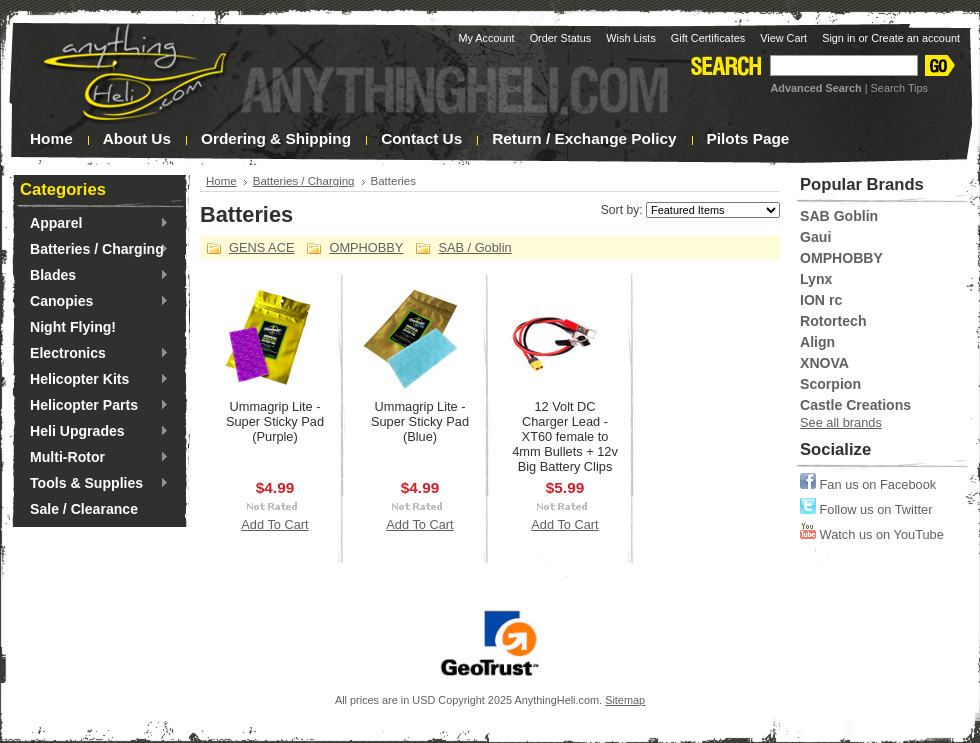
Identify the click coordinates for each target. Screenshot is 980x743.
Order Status (561, 38)
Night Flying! (73, 327)
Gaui (815, 237)
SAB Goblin (839, 216)
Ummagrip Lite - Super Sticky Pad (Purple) (275, 421)
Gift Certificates (708, 38)
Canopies (94, 302)
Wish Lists (631, 38)
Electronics (94, 354)
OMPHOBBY (366, 247)
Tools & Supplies (94, 484)
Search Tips (899, 88)
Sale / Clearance (84, 509)
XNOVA (824, 363)
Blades (94, 276)
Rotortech (833, 321)
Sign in (838, 38)
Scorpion (830, 384)
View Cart (783, 38)
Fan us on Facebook (868, 484)
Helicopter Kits (94, 380)
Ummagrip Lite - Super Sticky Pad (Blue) (420, 421)
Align (817, 342)
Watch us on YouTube (872, 534)
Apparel (94, 224)
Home (221, 181)
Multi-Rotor (94, 458)
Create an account (915, 38)
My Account (486, 38)
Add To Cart (274, 524)
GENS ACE (261, 247)
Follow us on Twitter (866, 509)
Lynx (816, 279)
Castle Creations (855, 405)
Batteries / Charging (94, 250)
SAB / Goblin (474, 247)
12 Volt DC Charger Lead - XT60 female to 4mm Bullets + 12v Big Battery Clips (565, 436)
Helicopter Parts (94, 406)
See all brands (841, 422)
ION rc (821, 300)
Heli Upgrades (94, 432)
